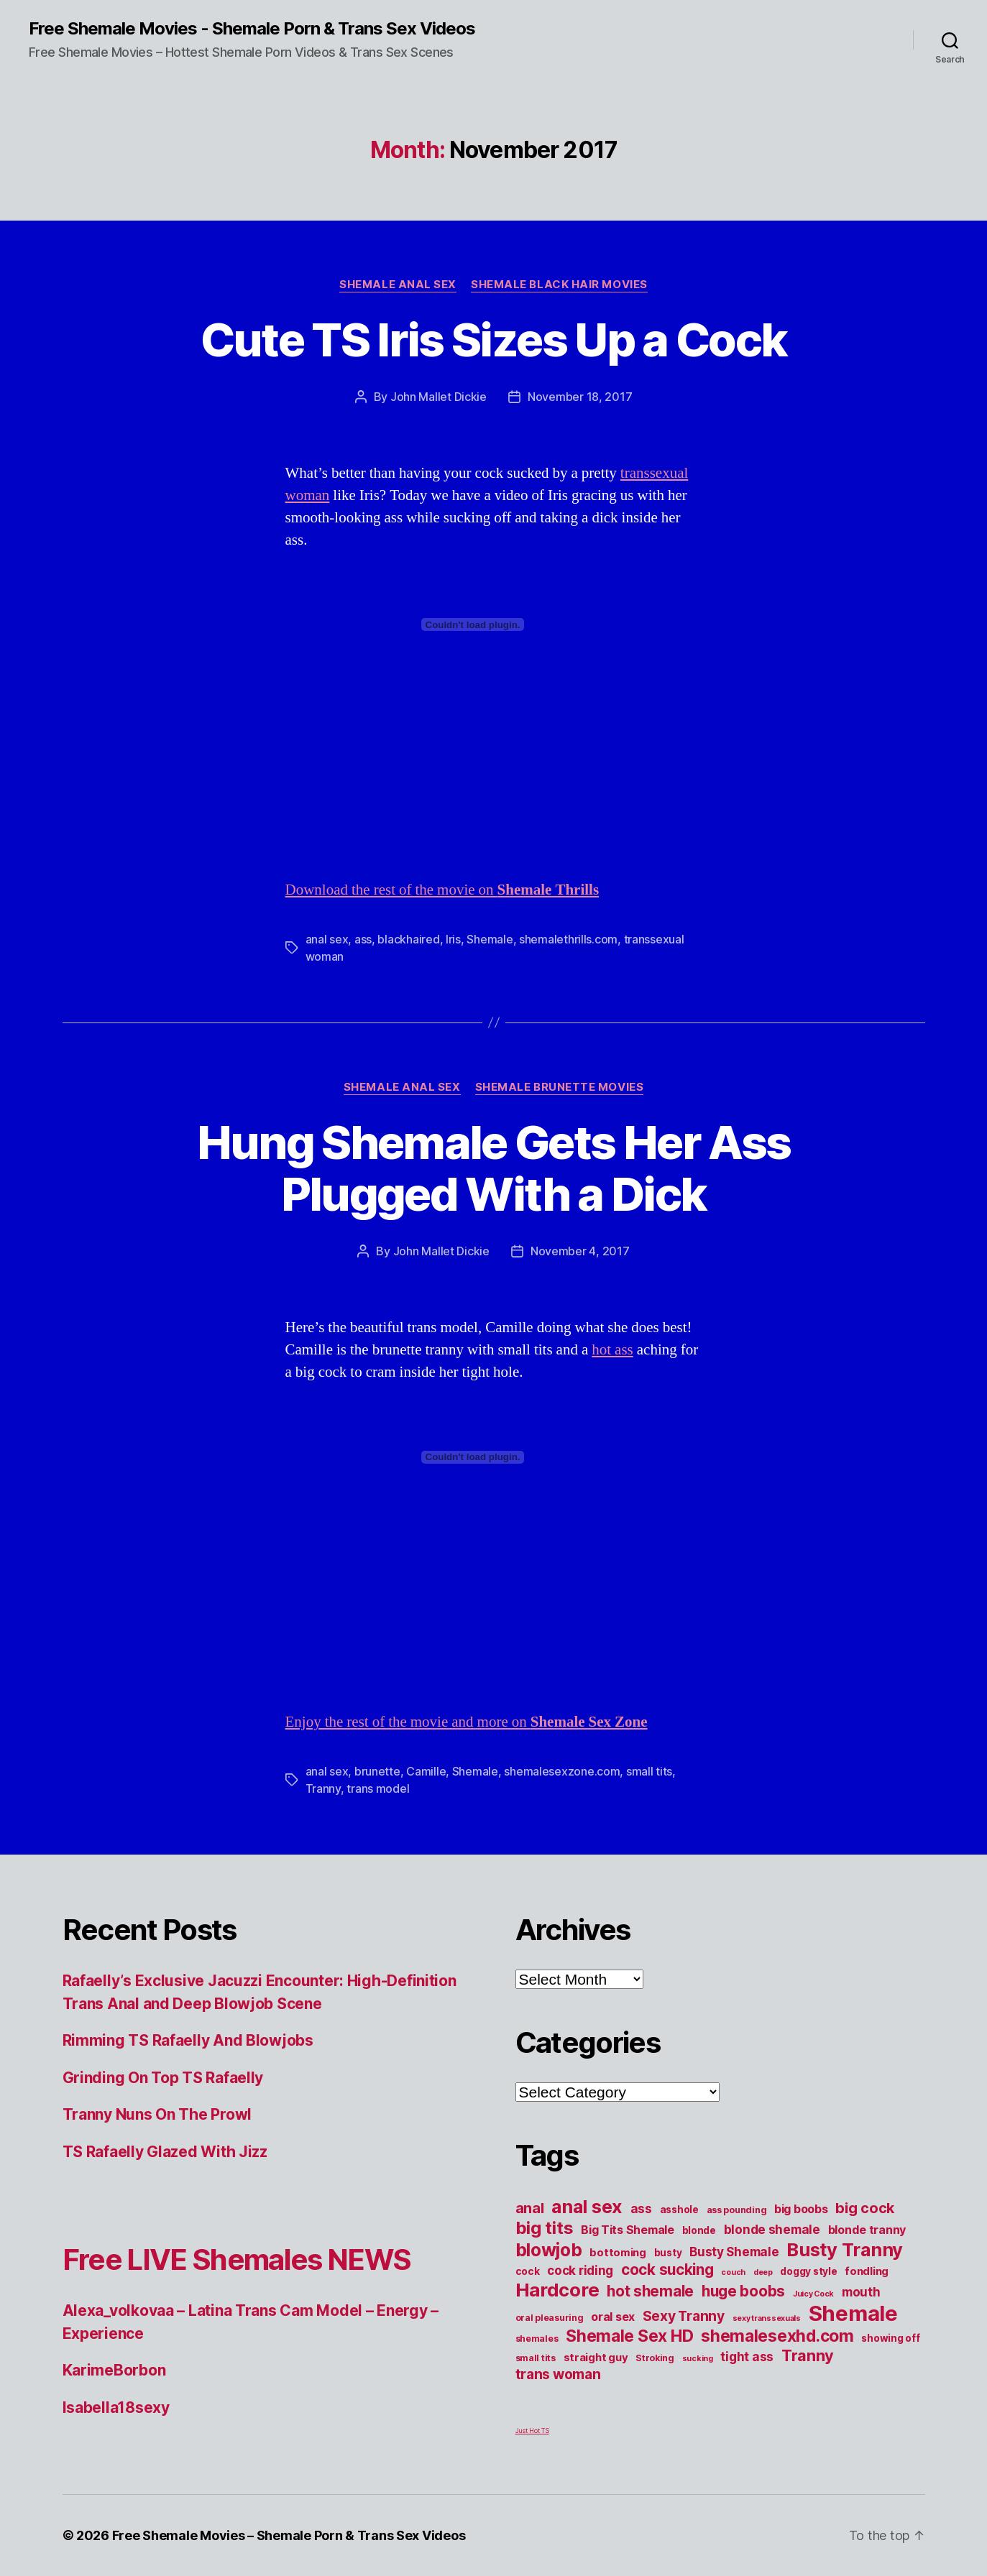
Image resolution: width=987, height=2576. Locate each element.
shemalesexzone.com (562, 1771)
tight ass (746, 2356)
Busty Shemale (734, 2251)
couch (733, 2272)
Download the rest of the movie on (442, 890)
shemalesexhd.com (777, 2336)
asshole (679, 2209)
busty (668, 2252)
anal (529, 2208)
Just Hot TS (532, 2430)
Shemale (490, 939)
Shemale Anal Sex (397, 284)
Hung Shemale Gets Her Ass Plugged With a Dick (494, 1168)
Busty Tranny (844, 2249)
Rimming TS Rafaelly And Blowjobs (188, 2040)
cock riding (580, 2270)
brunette (377, 1771)
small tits (649, 1771)
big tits (544, 2227)
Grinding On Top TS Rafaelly (163, 2078)
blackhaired (408, 939)
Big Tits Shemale (627, 2229)
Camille (426, 1771)
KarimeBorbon (114, 2370)
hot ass (612, 1349)
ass (363, 939)
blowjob (548, 2250)
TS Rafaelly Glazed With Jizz (165, 2152)
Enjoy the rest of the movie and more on (466, 1722)
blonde (699, 2230)
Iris (453, 939)
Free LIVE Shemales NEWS (237, 2259)
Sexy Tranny (684, 2316)
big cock (864, 2208)
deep (763, 2272)
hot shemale (650, 2291)
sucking (697, 2358)
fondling (867, 2271)
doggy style (808, 2271)
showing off (890, 2338)
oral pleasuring (549, 2317)
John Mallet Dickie (438, 396)
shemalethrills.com (568, 939)
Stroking (654, 2358)
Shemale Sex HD (629, 2336)
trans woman (558, 2374)
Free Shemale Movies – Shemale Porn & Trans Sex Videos (289, 2535)
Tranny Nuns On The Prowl (157, 2114)
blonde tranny (867, 2229)
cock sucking (667, 2270)
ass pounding (737, 2210)
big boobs (801, 2209)
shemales (537, 2338)
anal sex (327, 939)
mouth (861, 2291)
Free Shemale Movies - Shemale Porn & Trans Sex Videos (252, 28)
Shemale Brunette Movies (559, 1087)
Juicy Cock (813, 2294)
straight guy (596, 2357)
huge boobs (743, 2291)
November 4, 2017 (580, 1251)
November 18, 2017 (580, 396)
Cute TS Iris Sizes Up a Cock (494, 339)
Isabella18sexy (116, 2407)
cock (527, 2271)
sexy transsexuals (767, 2318)
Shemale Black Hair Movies (559, 284)
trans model (377, 1788)
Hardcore (557, 2290)
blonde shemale (772, 2229)
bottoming (617, 2252)
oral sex (613, 2316)
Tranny (323, 1788)
